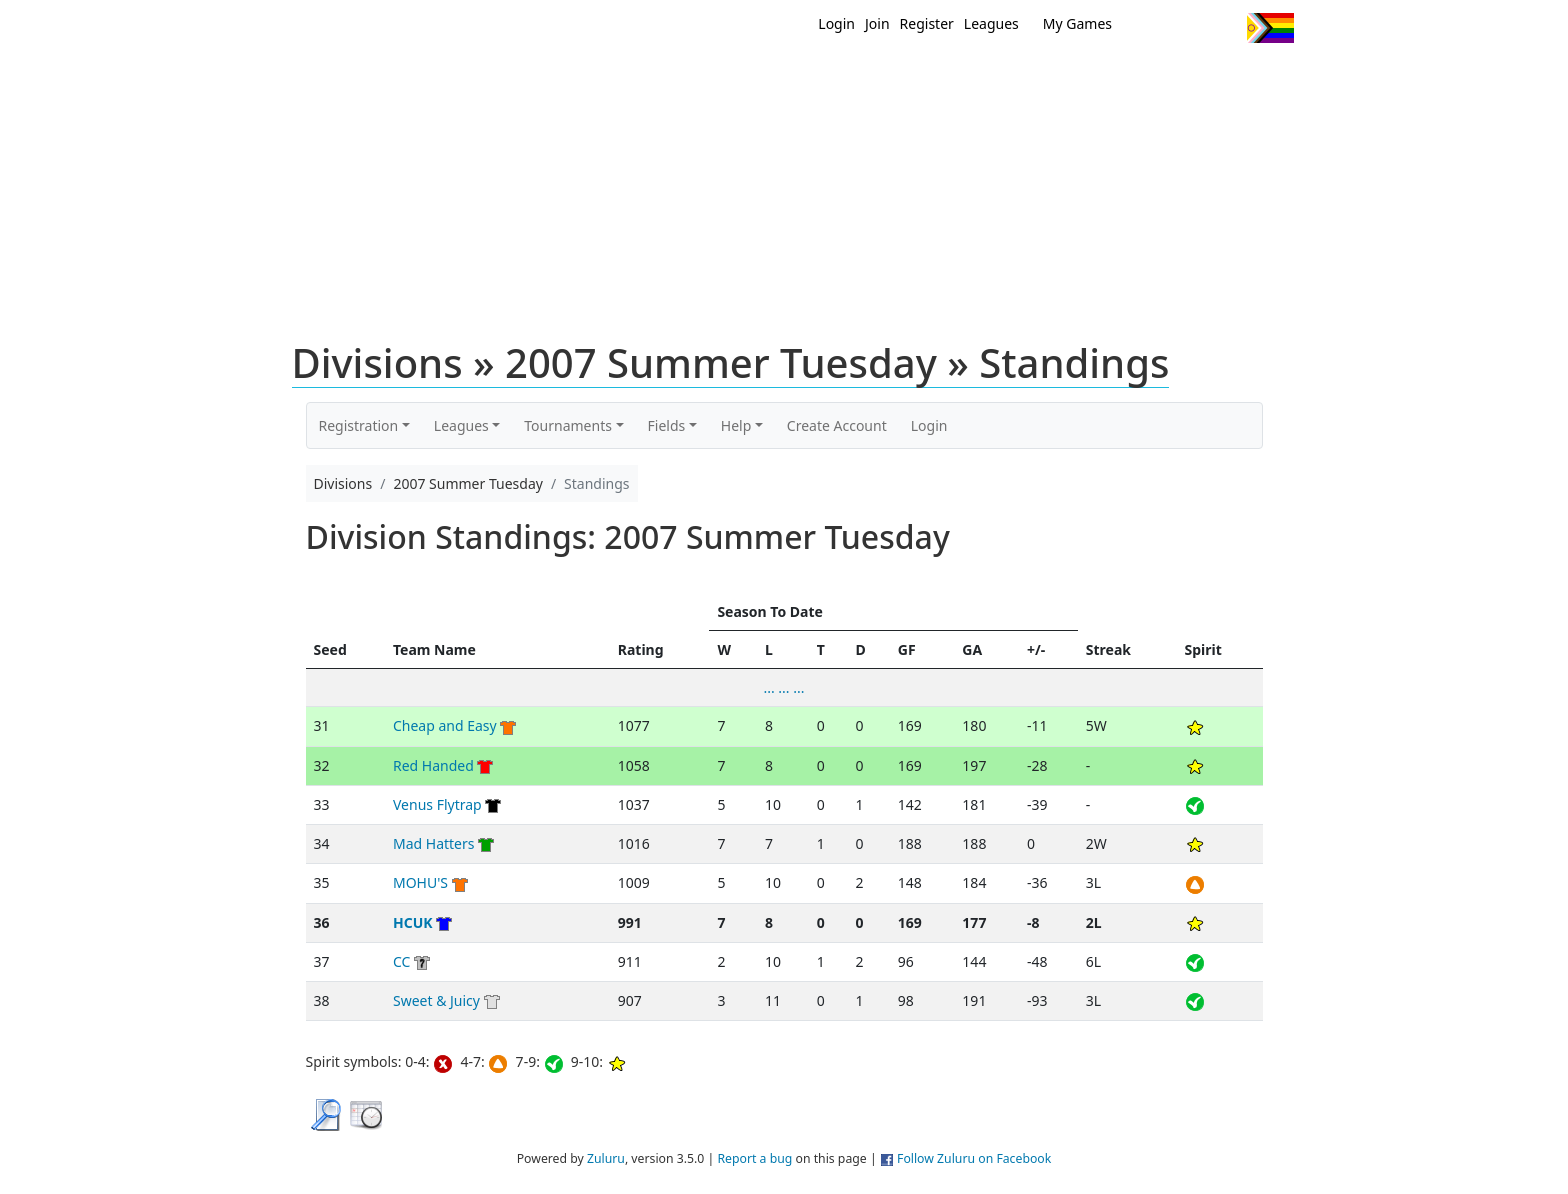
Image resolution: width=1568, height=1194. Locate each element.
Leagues (991, 23)
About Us (1239, 78)
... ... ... (783, 687)
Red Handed (433, 765)
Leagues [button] (461, 425)
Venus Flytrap (437, 804)
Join (877, 23)
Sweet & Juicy (436, 1000)
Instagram (1223, 28)
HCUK (413, 922)
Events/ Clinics (955, 78)
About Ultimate (1107, 78)
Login (836, 23)
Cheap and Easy (445, 725)
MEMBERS (826, 78)
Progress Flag (1270, 28)
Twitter (1149, 28)
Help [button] (736, 425)
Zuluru (606, 1158)
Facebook (1186, 28)
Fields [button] (667, 425)
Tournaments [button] (568, 425)
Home (655, 78)
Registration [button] (359, 425)
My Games (1077, 23)
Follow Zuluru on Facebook (974, 1158)
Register (927, 23)
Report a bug (754, 1158)
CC (401, 961)
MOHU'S (420, 882)
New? (734, 78)
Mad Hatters (434, 843)
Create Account (837, 425)
